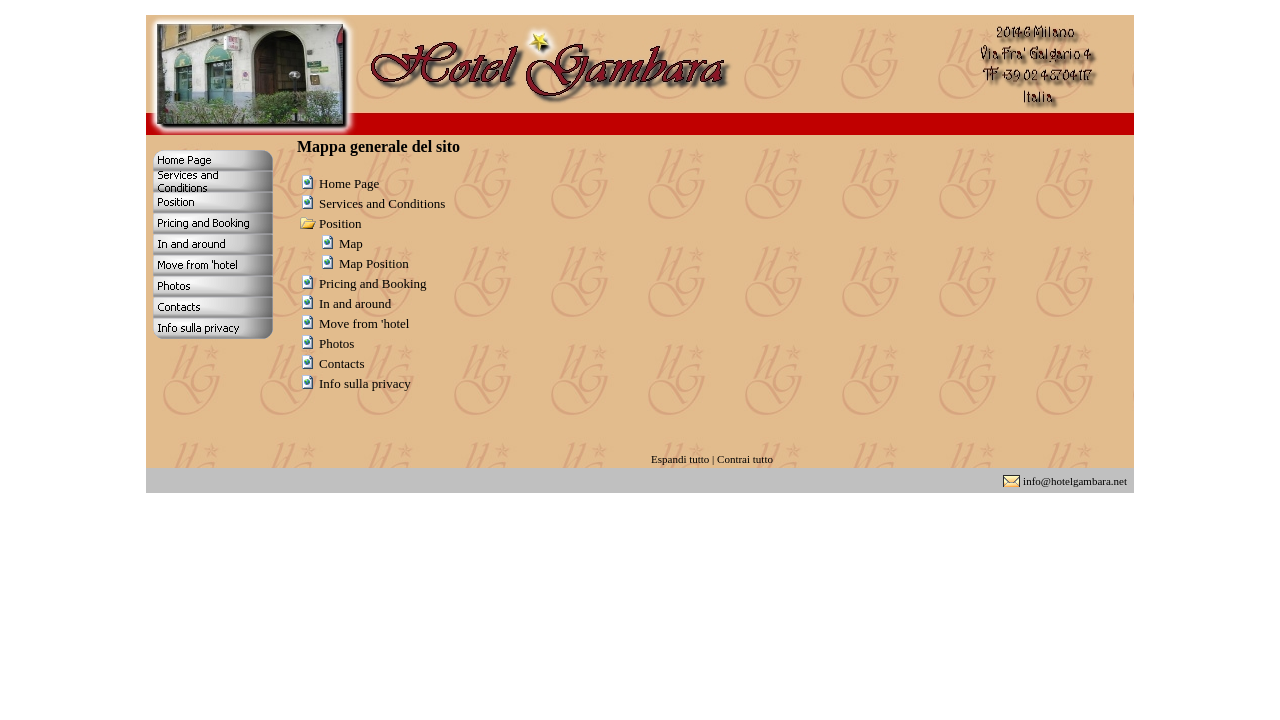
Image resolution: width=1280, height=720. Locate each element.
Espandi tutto (680, 459)
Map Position (374, 263)
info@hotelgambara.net (1075, 481)
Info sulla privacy (365, 383)
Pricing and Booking (373, 283)
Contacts (342, 363)
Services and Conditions (382, 203)
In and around (355, 303)
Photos (336, 343)
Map (351, 243)
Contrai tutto (745, 459)
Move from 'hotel (364, 323)
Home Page (349, 183)
